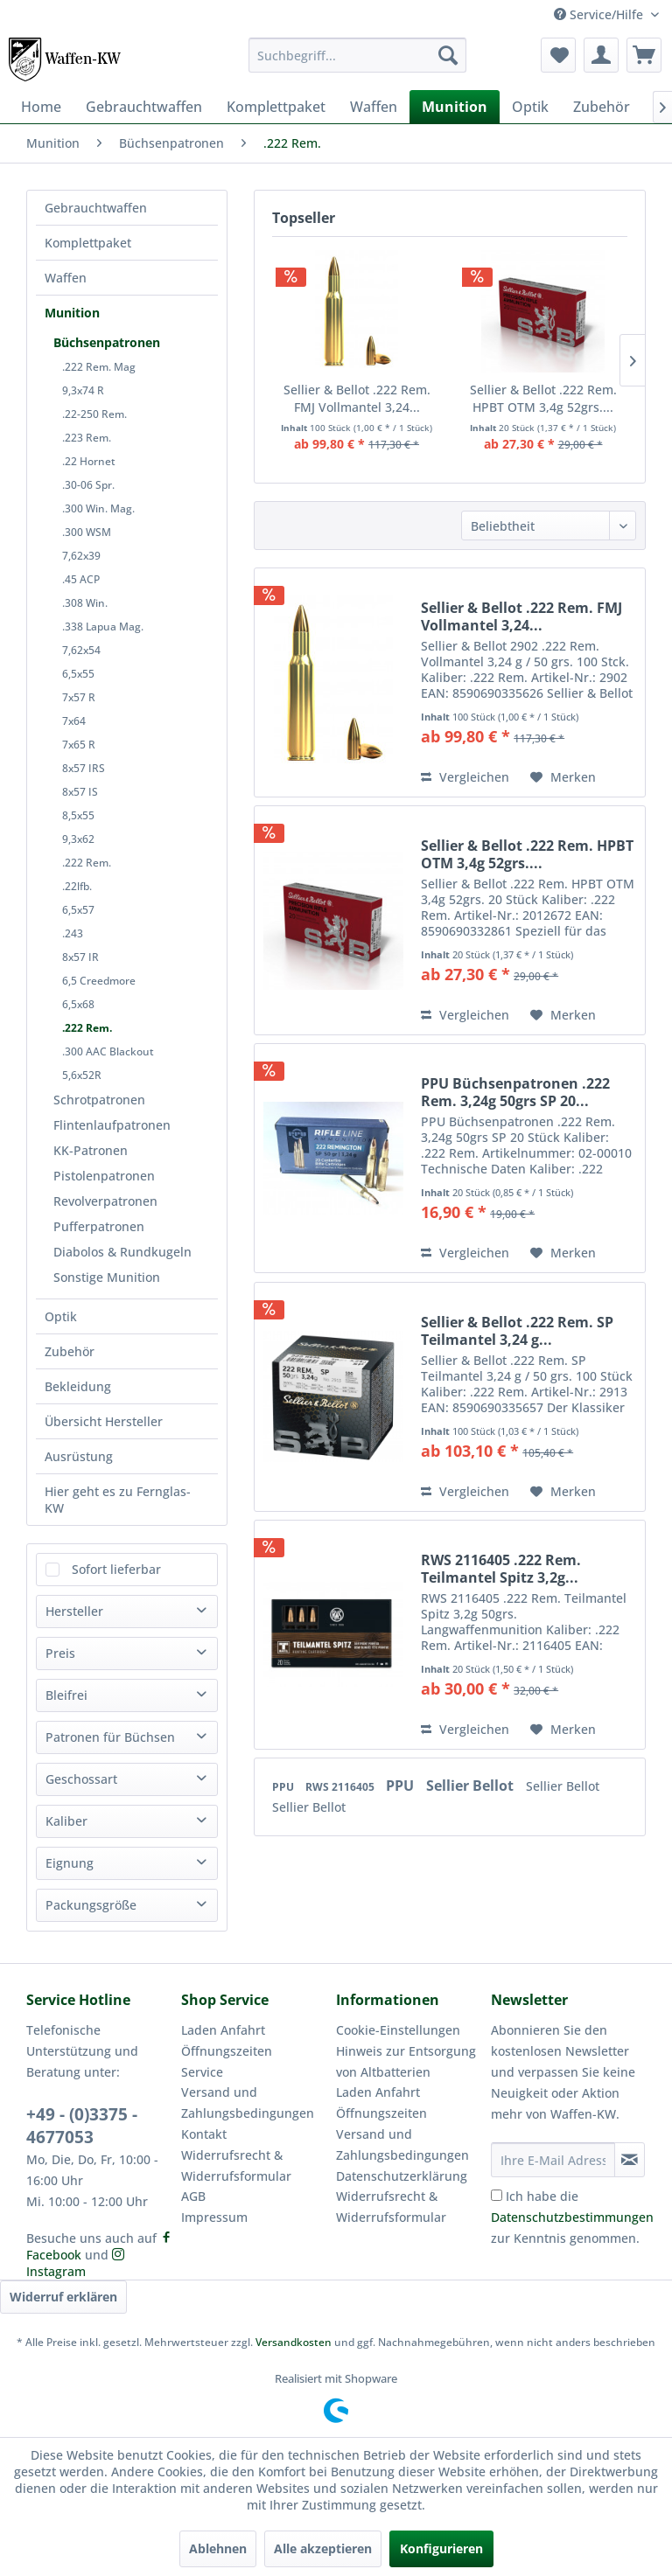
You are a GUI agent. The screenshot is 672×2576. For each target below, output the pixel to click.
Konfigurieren (441, 2548)
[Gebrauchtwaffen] (144, 106)
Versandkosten (294, 2342)
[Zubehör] (601, 106)
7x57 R (78, 697)
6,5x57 (78, 909)
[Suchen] (448, 55)
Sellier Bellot (471, 1785)
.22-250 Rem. (94, 414)
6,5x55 (78, 673)
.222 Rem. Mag (99, 366)
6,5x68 (78, 1004)
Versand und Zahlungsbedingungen (247, 2102)
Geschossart (81, 1779)
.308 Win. (85, 602)
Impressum (214, 2217)
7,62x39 (81, 555)
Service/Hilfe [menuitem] (600, 14)
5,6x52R (82, 1075)
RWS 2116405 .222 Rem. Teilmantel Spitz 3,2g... (501, 1568)
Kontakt (204, 2134)
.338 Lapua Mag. (103, 626)
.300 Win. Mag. (98, 508)
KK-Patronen (90, 1150)
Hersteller (74, 1611)
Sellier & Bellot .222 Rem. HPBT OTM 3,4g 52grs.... (543, 398)
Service (202, 2072)
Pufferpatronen (98, 1226)
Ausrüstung (79, 1456)
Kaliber (67, 1821)
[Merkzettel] (558, 55)
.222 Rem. (86, 862)
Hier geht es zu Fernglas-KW (118, 1499)
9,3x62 (78, 839)
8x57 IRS (83, 768)
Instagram (75, 2264)
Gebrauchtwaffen (96, 207)
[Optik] (530, 106)
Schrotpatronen (99, 1099)
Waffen (66, 277)
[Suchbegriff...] (357, 55)
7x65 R (78, 744)
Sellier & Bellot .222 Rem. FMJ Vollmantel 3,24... (357, 398)
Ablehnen (218, 2548)
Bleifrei (67, 1695)
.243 (72, 933)
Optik (61, 1316)
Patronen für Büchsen (110, 1737)
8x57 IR (80, 957)
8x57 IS (80, 791)
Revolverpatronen (105, 1201)
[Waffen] (374, 106)
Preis (60, 1653)
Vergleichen (465, 777)
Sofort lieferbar (116, 1569)
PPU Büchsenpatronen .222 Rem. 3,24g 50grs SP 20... (515, 1092)
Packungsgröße (91, 1905)
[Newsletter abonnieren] (629, 2159)
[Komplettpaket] (276, 106)
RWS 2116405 (341, 1786)
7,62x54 (81, 650)
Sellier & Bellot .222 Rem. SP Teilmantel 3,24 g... (517, 1330)
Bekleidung (78, 1386)
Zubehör (69, 1351)
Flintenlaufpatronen (112, 1125)
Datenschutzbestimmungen (572, 2217)
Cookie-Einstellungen (398, 2030)
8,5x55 (78, 815)
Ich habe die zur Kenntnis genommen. (572, 2217)
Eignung (70, 1863)
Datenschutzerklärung (401, 2176)
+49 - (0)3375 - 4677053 (81, 2125)
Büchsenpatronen (106, 342)
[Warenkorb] (644, 55)
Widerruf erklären (63, 2296)
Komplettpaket (88, 242)
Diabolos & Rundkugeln (122, 1251)
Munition (72, 312)
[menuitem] (357, 55)
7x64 (74, 721)
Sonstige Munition (106, 1277)
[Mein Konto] (601, 55)
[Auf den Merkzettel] (563, 777)
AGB (193, 2196)
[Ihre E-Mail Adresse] (553, 2159)
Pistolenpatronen (104, 1175)
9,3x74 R (83, 390)
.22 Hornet (89, 461)
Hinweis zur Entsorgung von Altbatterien (406, 2061)
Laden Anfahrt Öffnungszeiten (226, 2040)
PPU (284, 1786)
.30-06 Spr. (88, 484)
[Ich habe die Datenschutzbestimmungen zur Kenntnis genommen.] (496, 2195)
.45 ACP (81, 579)
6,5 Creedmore (99, 980)
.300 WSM (86, 532)
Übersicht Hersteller (104, 1421)
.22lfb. (77, 886)
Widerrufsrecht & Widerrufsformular (236, 2165)
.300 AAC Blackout (108, 1051)
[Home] (41, 106)
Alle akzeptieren (323, 2548)
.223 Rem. (86, 437)
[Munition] (455, 106)
